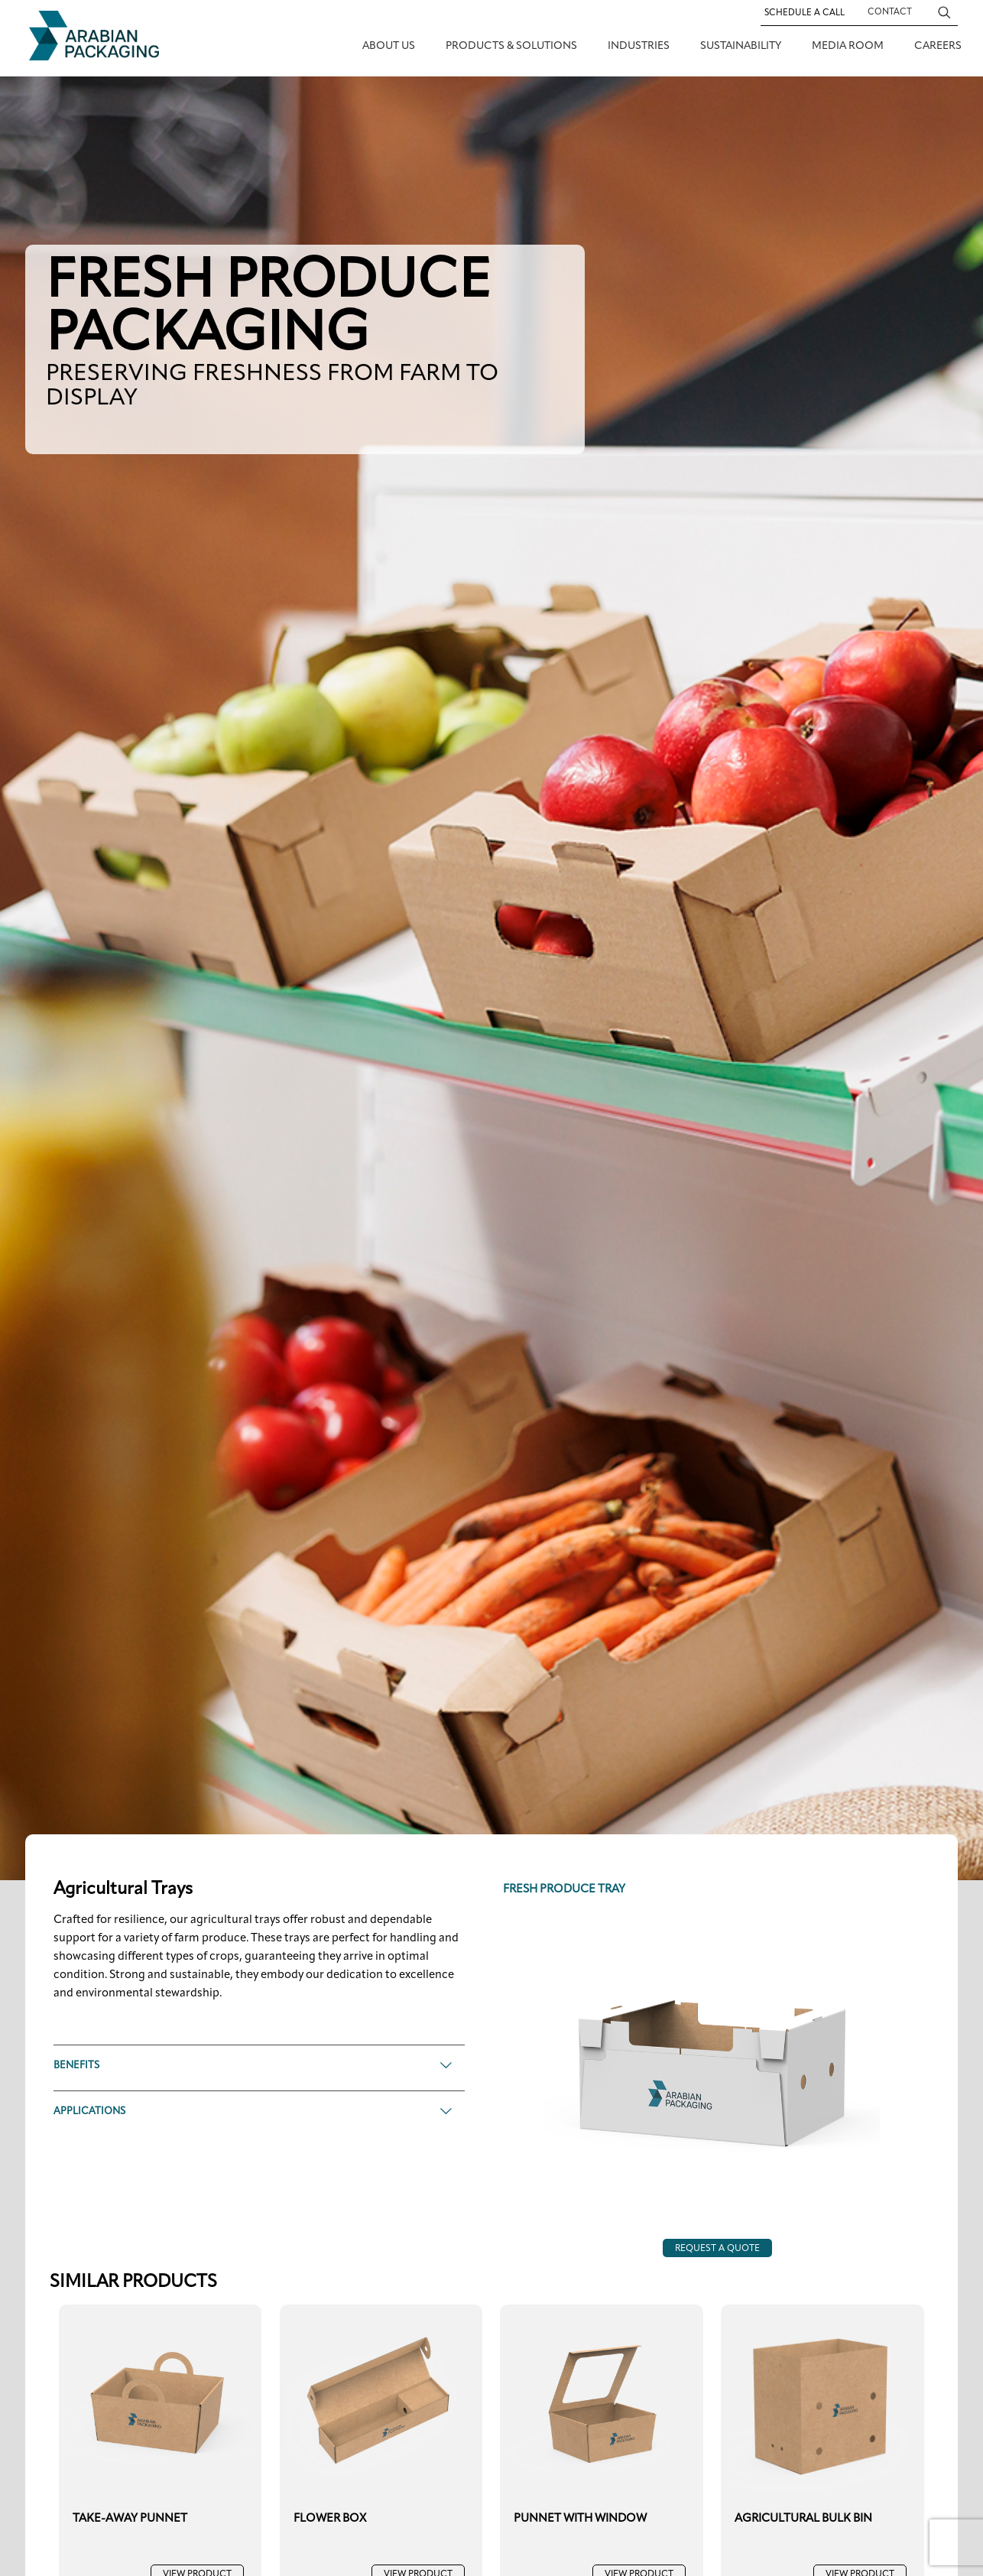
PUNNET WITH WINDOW (580, 2519)
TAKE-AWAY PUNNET (130, 2519)
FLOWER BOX (330, 2519)
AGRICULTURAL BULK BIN (803, 2519)
